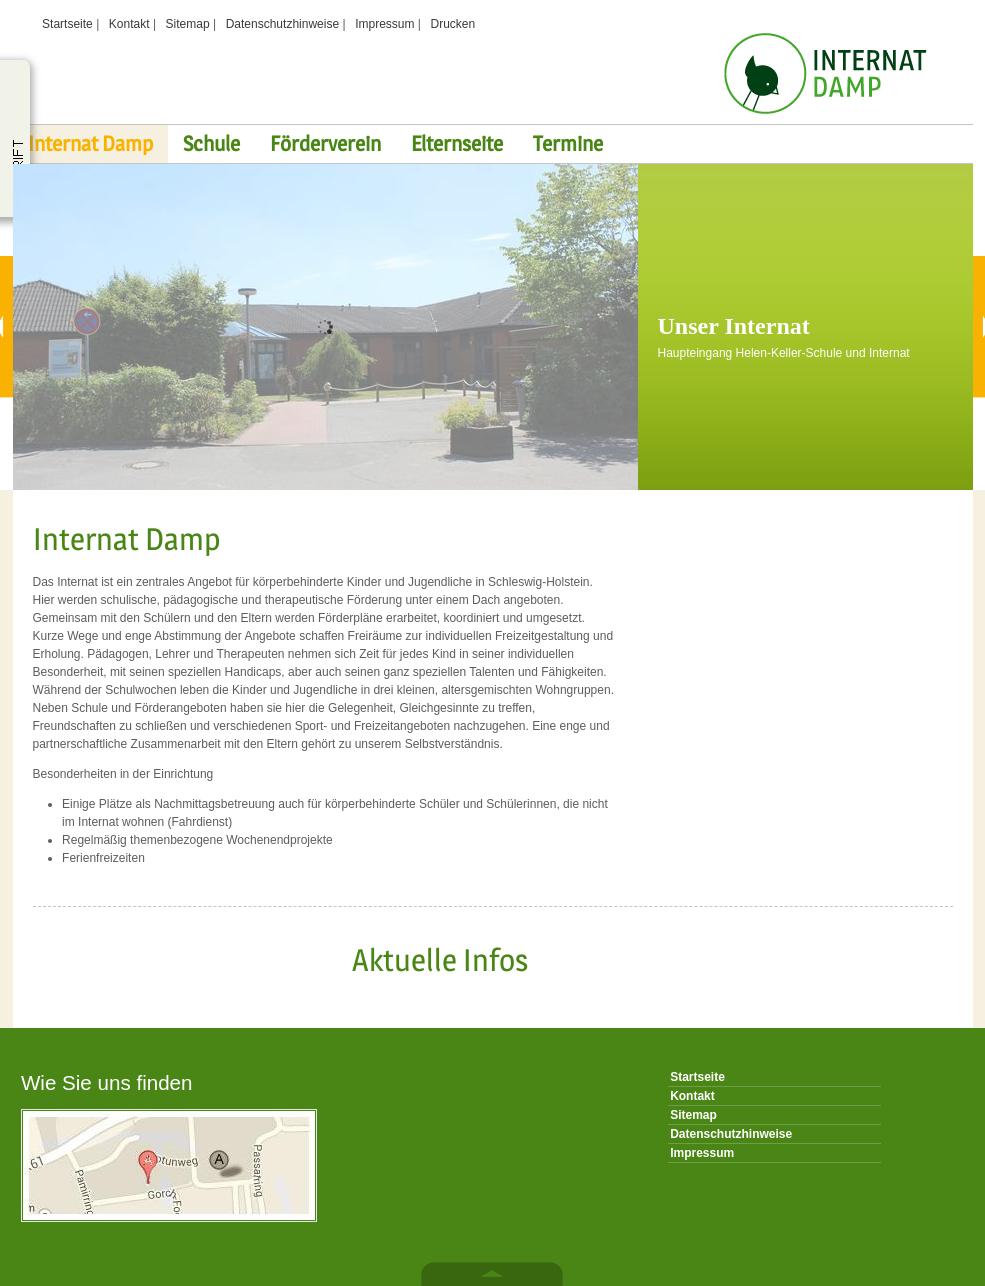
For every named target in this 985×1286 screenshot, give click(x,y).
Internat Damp (90, 143)
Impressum (384, 24)
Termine (568, 143)
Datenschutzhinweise (282, 24)
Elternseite (457, 143)
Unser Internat (734, 326)
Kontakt (129, 24)
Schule (211, 143)
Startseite (67, 24)
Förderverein (325, 143)
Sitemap (188, 24)
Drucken (453, 24)
